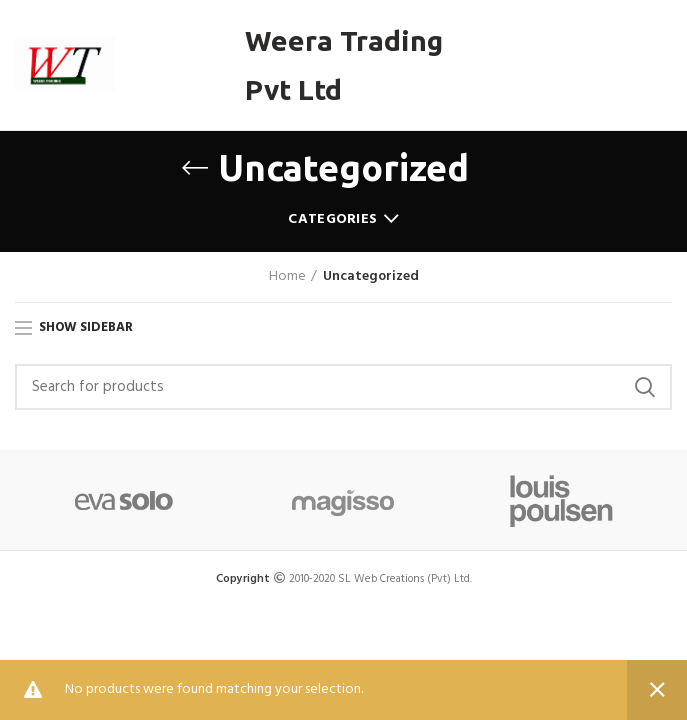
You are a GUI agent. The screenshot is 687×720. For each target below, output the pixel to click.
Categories (332, 219)
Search (645, 387)
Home (287, 277)
